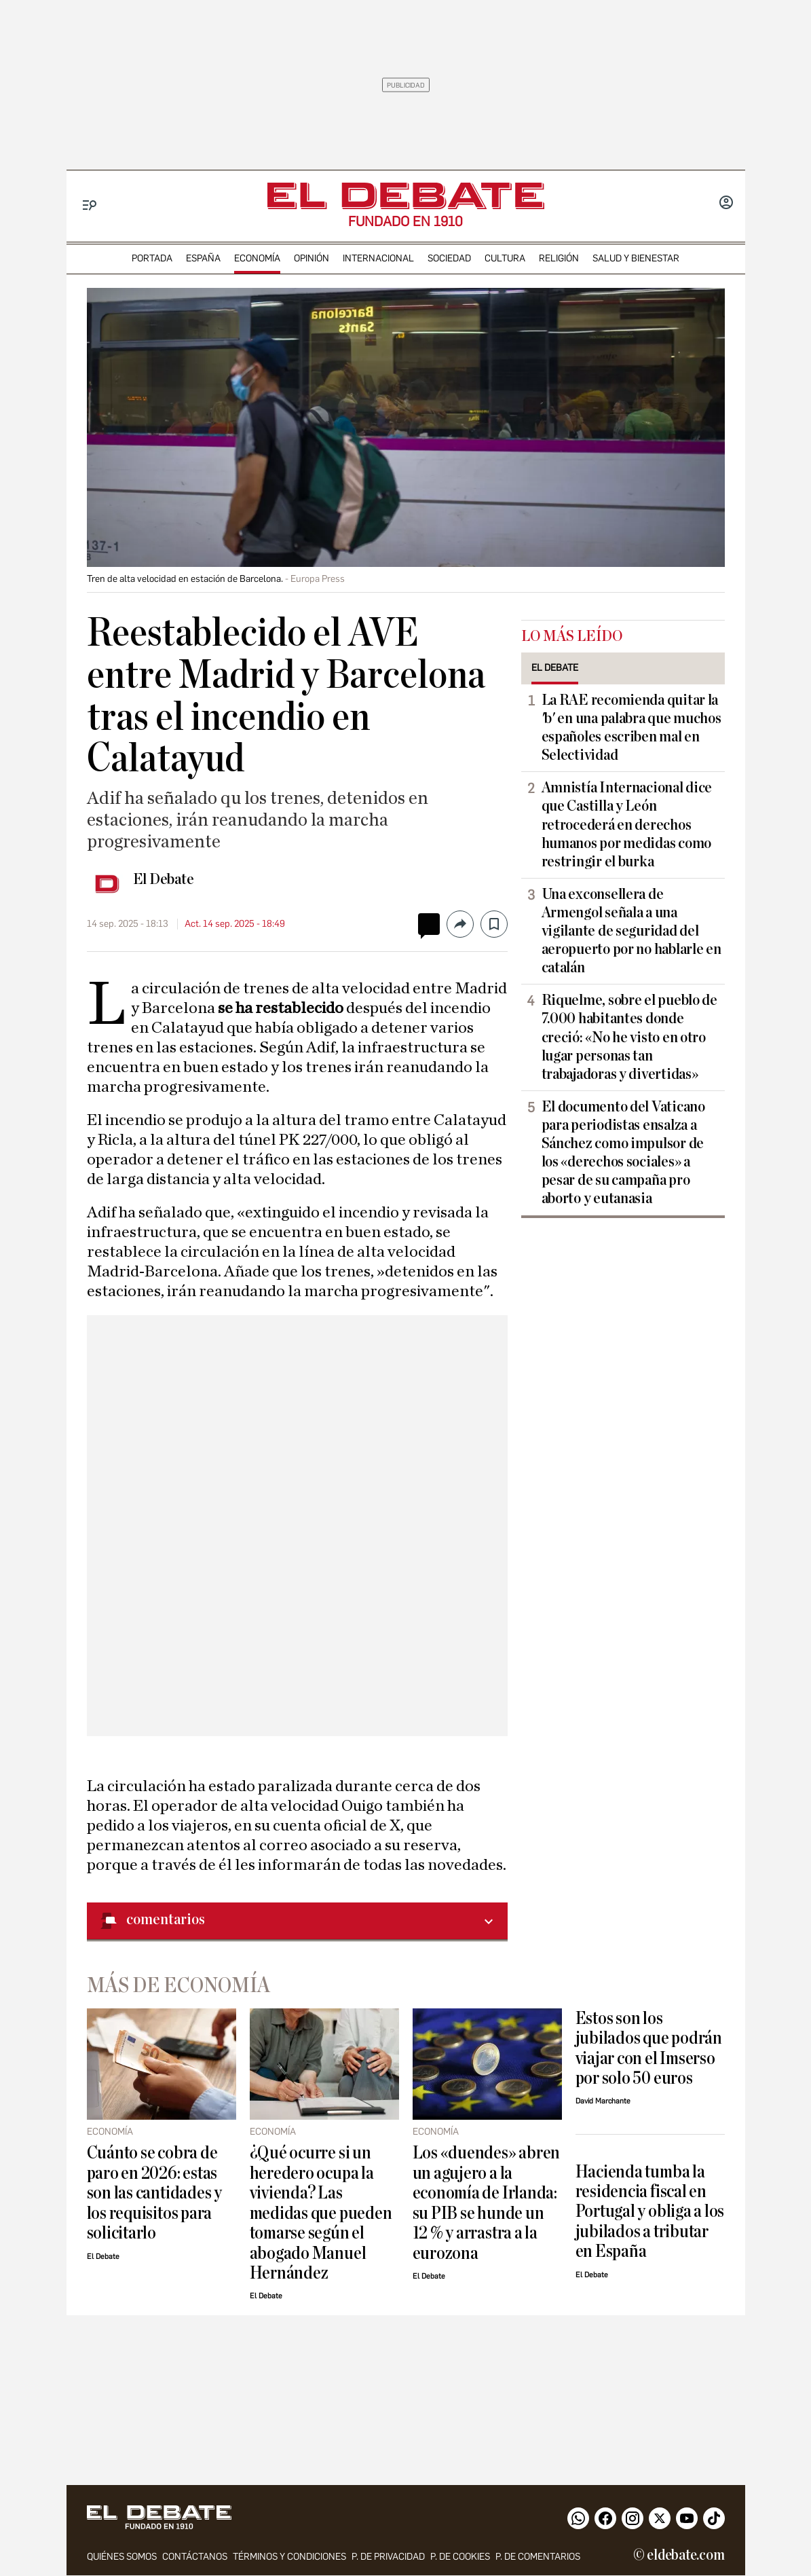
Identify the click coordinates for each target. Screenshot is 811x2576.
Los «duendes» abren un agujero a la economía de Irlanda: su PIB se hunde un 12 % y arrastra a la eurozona (487, 2202)
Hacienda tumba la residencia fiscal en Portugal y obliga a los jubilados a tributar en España (650, 2212)
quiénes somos (122, 2557)
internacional (378, 258)
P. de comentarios (537, 2557)
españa (203, 258)
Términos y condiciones (289, 2557)
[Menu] (90, 205)
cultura (505, 258)
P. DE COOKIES (460, 2557)
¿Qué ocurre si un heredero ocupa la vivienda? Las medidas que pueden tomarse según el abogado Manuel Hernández (321, 2212)
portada (152, 258)
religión (559, 258)
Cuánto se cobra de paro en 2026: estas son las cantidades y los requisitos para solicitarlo (154, 2192)
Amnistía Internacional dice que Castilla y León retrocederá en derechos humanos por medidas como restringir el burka (627, 824)
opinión (311, 258)
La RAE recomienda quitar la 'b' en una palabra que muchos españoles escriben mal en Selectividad (631, 727)
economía (257, 258)
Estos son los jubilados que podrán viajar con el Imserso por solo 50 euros (649, 2048)
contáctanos (194, 2557)
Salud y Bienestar (635, 258)
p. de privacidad (388, 2557)
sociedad (449, 258)
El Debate (163, 879)
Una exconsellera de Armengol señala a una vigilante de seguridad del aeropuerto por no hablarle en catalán (631, 931)
